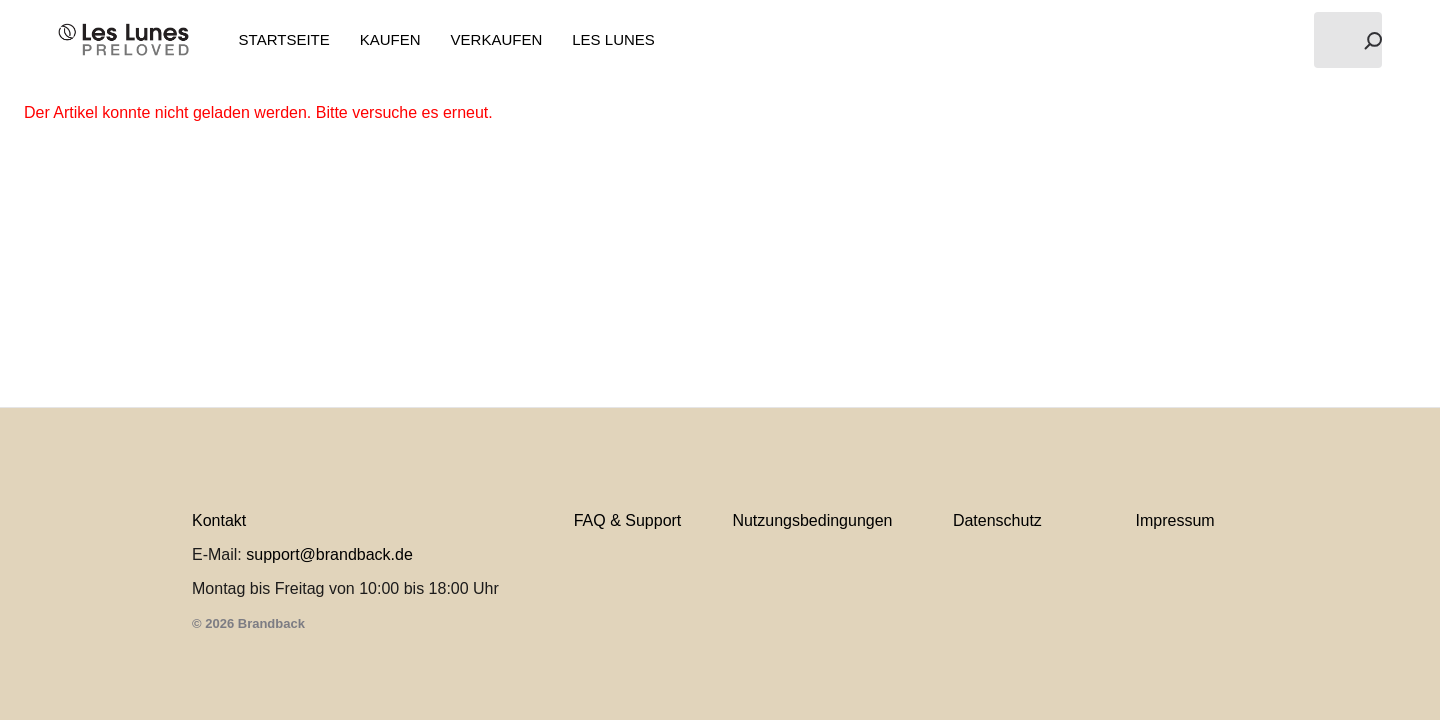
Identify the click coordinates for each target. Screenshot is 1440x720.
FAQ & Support (628, 520)
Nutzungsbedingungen (812, 520)
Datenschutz (997, 520)
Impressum (1175, 520)
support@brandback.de (329, 554)
